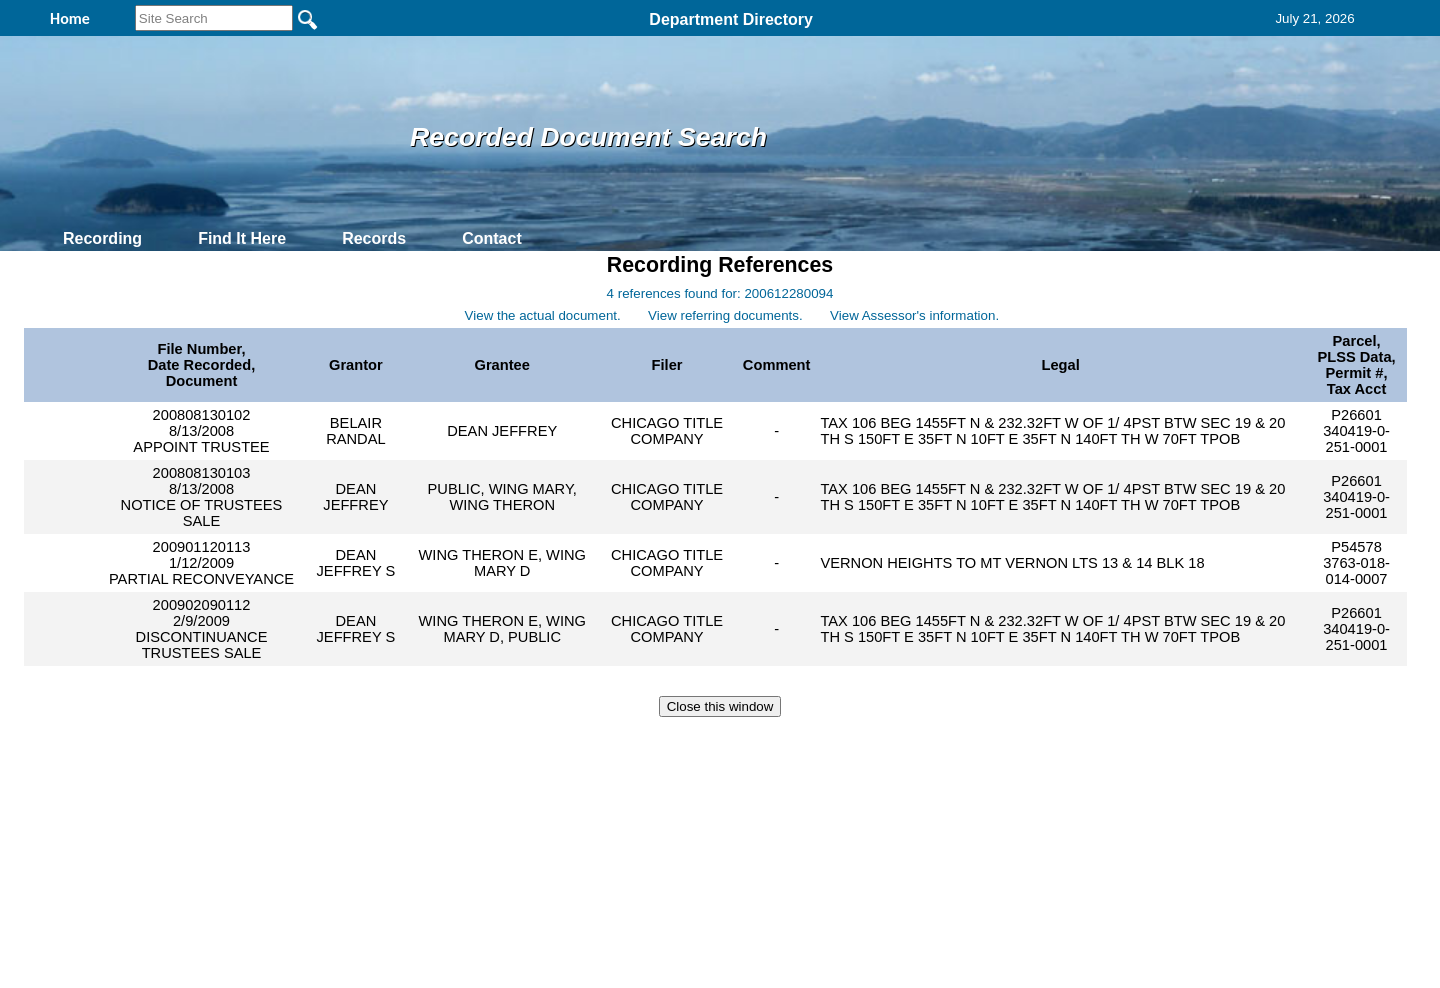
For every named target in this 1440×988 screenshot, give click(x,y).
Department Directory (731, 19)
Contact (492, 238)
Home (525, 746)
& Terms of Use (785, 746)
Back (447, 746)
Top (387, 746)
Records (374, 238)
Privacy (712, 746)
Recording (102, 238)
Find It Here (242, 238)
